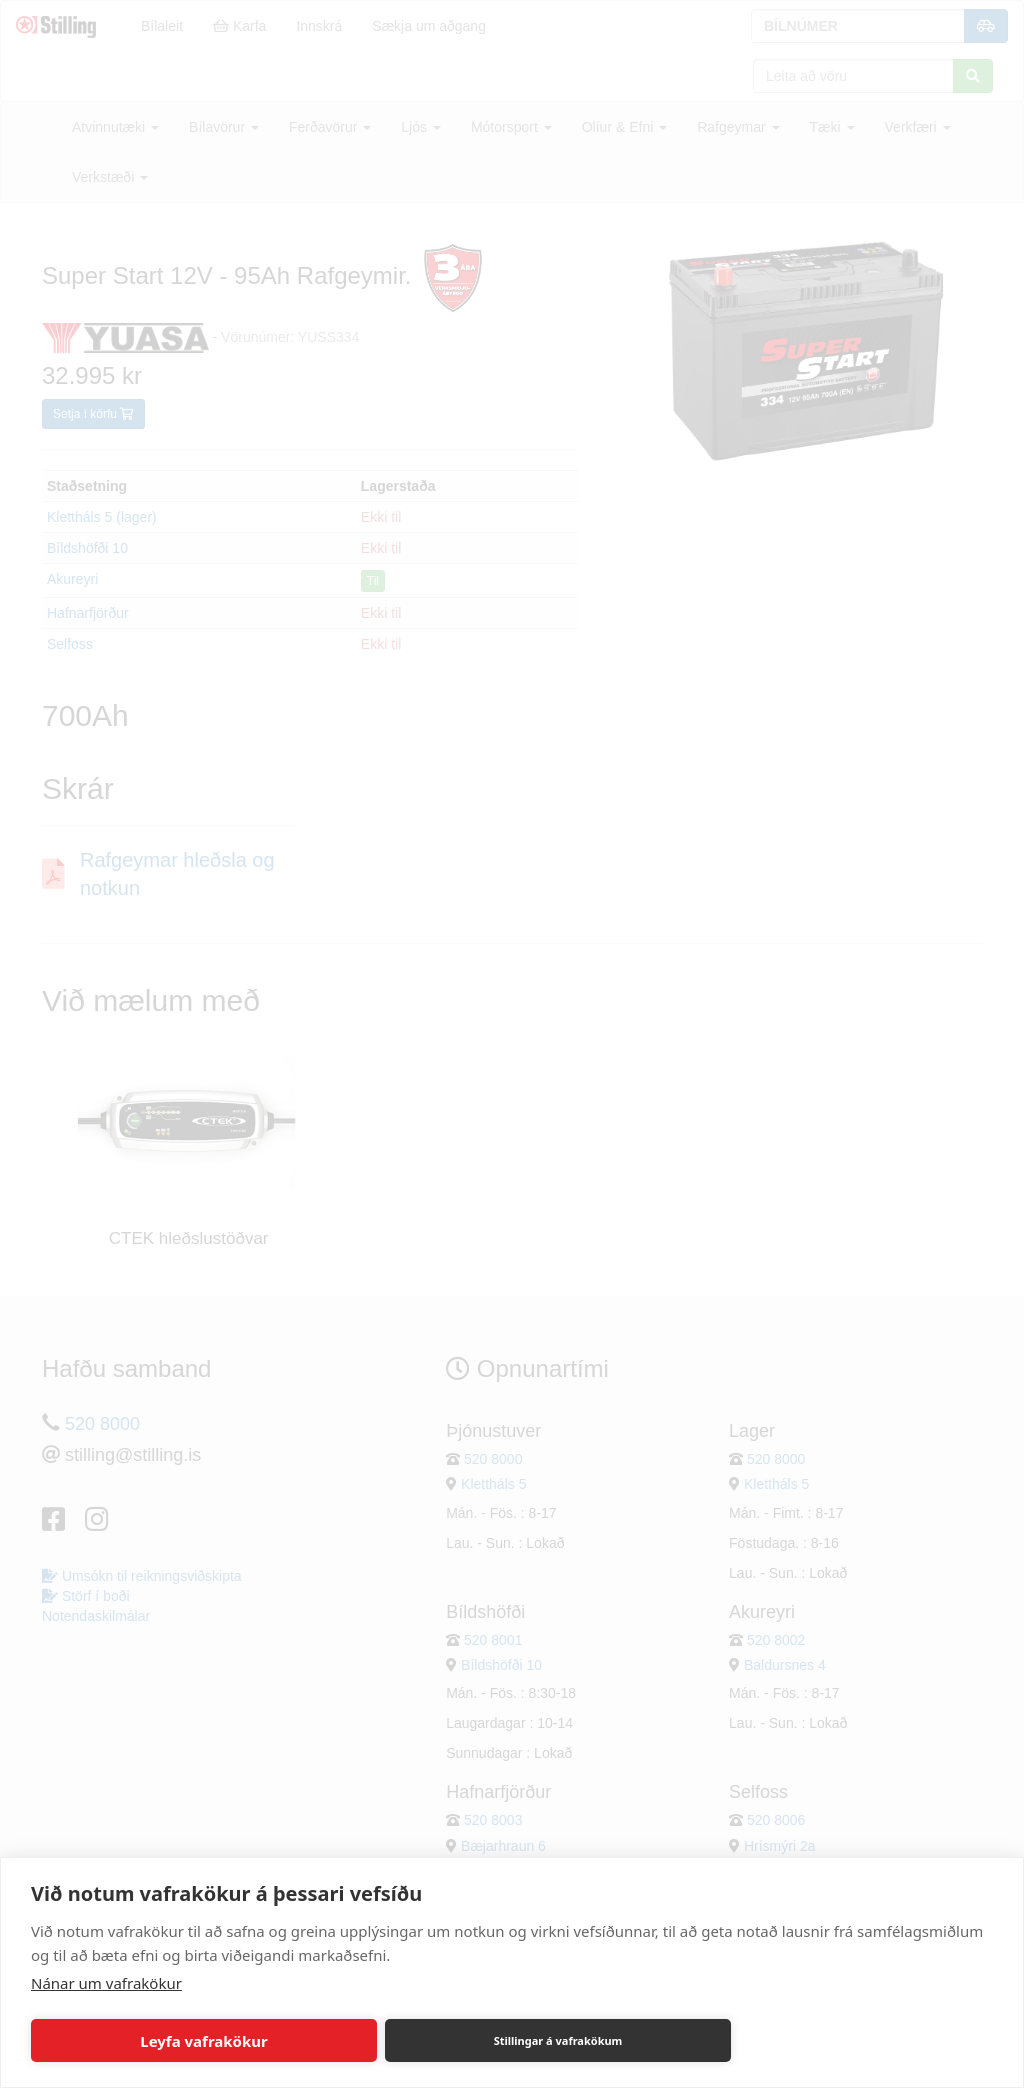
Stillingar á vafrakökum (558, 2040)
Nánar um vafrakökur (106, 1983)
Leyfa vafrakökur (203, 2041)
